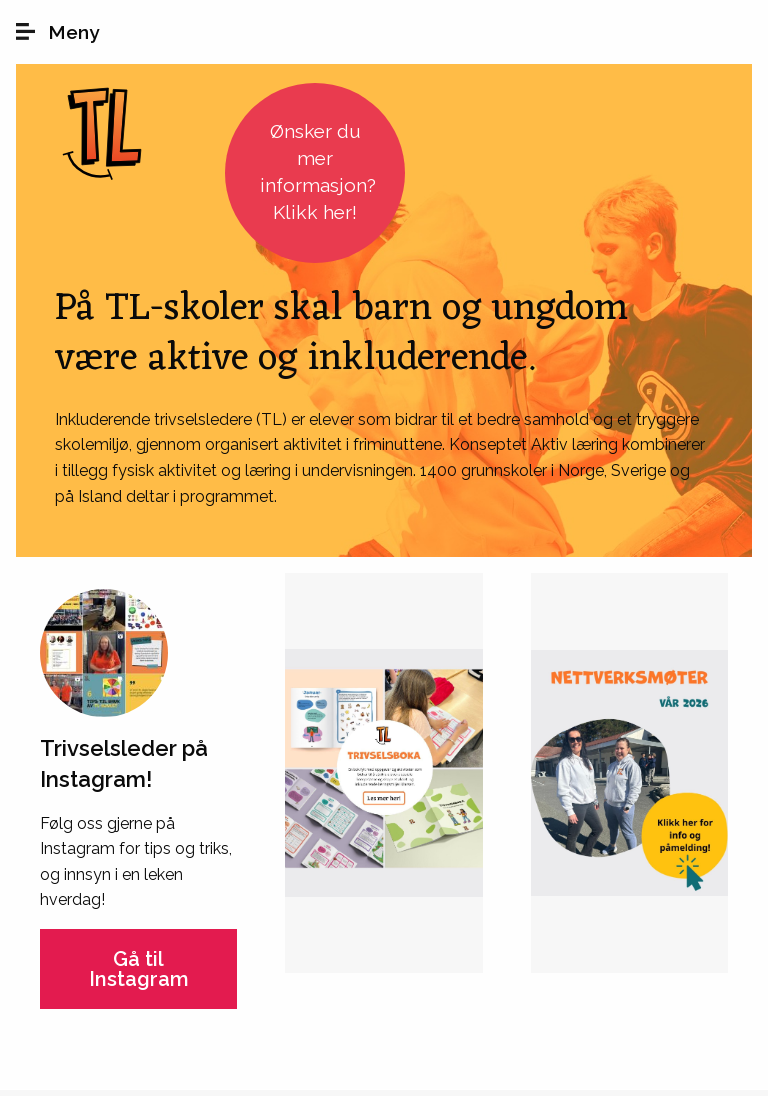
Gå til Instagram (139, 969)
